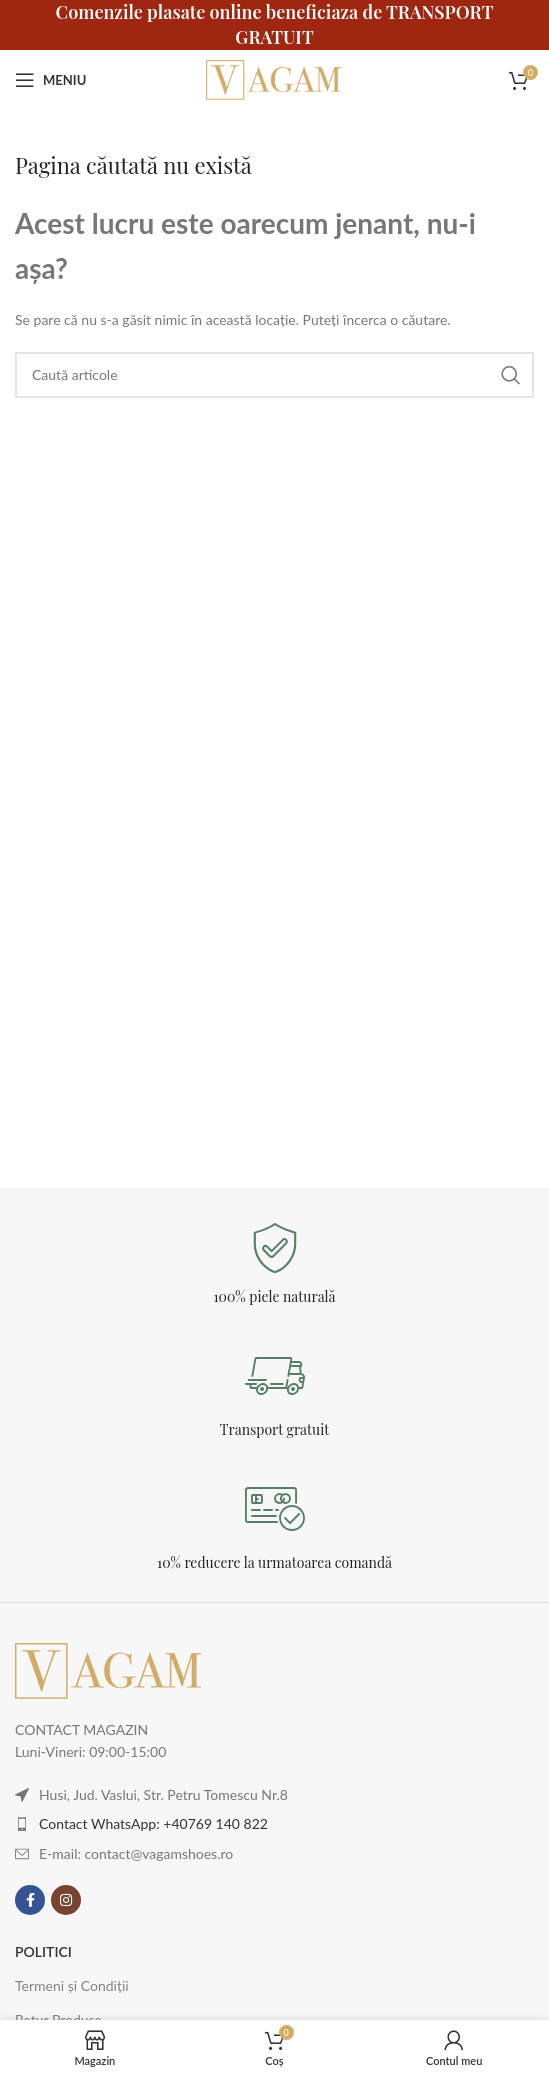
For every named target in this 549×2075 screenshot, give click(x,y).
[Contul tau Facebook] (30, 1900)
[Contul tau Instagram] (66, 1900)
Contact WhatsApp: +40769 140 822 (153, 1823)
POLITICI (43, 1951)
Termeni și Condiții (72, 1985)
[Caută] (274, 375)
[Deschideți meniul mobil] (50, 80)
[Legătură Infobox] (274, 1264)
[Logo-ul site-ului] (275, 78)
